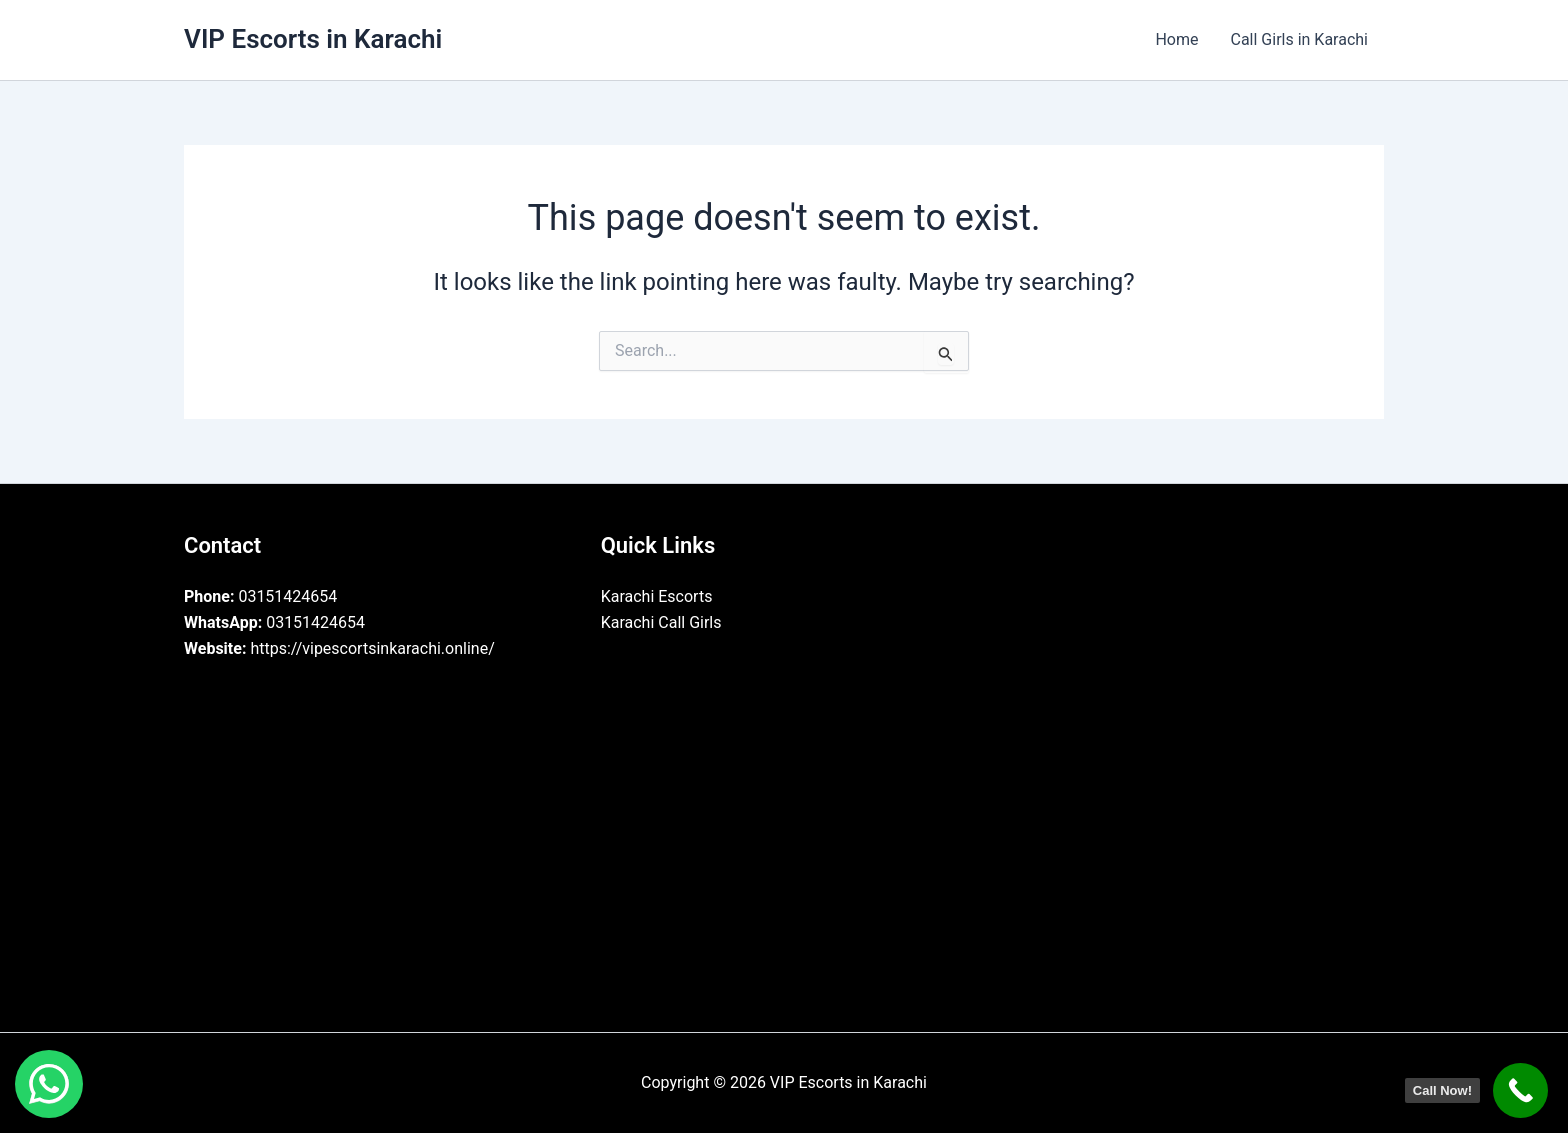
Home (1176, 39)
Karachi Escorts (657, 596)
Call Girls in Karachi (1299, 39)
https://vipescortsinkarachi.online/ (339, 648)
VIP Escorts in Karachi (313, 39)
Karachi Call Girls (661, 622)
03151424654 (260, 596)
